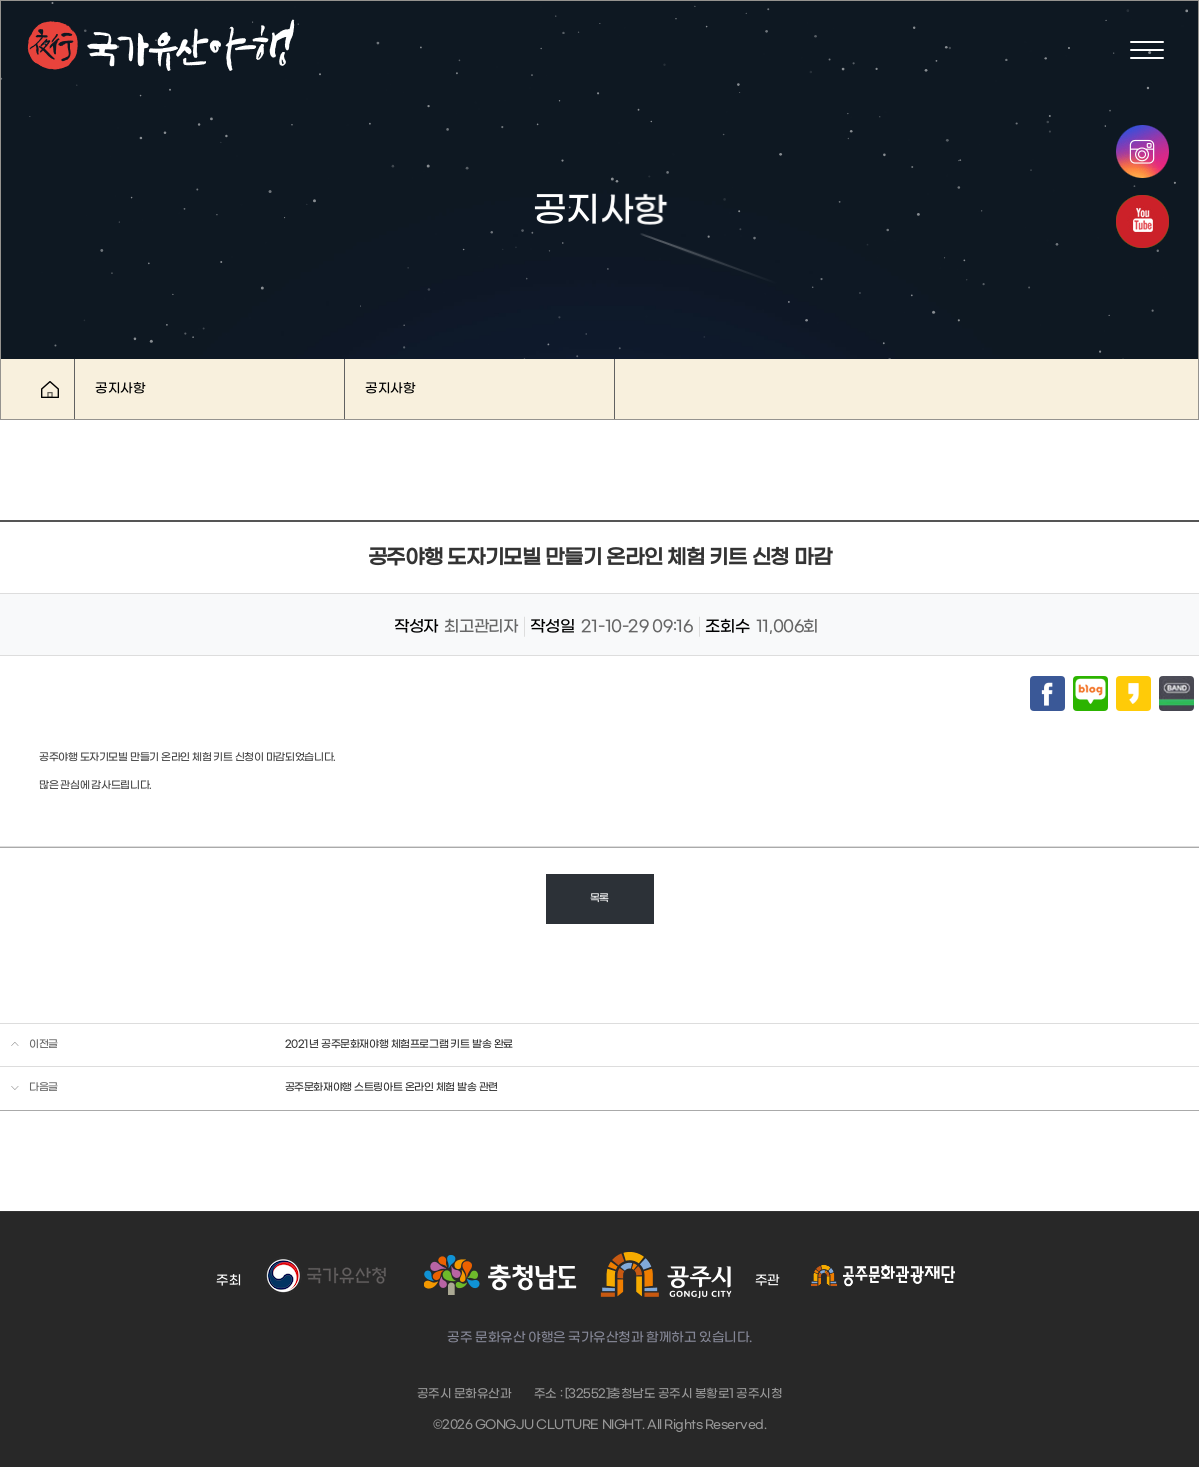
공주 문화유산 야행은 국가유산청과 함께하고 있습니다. (599, 1337)
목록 (599, 898)
